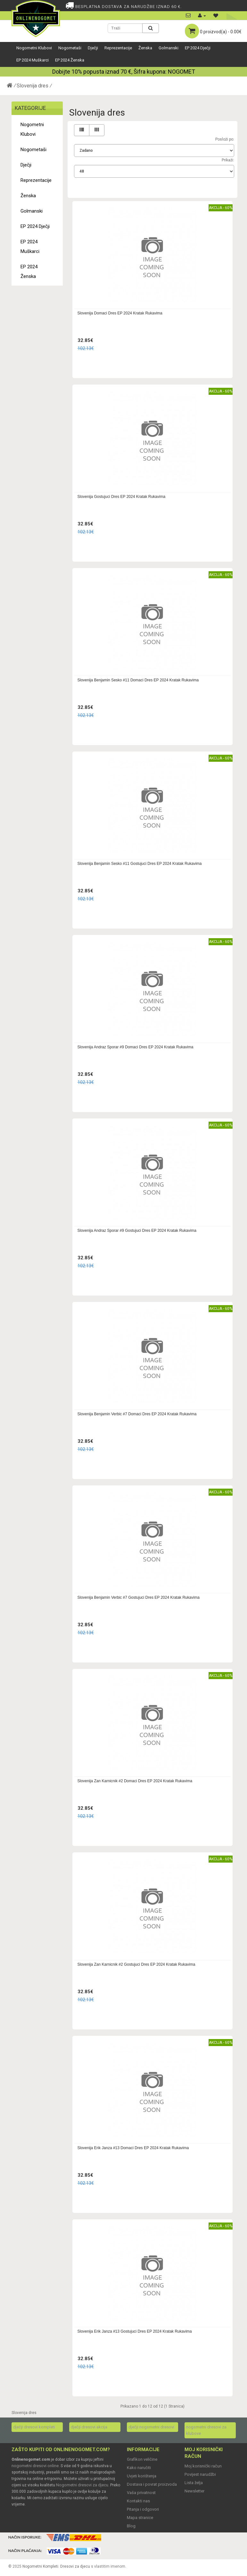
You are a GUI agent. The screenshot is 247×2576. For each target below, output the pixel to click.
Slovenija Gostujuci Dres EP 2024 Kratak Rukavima (122, 496)
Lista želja (194, 2482)
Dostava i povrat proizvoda (152, 2484)
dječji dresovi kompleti (34, 2427)
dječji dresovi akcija (89, 2427)
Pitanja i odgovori (143, 2509)
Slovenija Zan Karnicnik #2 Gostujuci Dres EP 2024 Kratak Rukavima (136, 1964)
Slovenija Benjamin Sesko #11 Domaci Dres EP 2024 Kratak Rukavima (138, 680)
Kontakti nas (138, 2501)
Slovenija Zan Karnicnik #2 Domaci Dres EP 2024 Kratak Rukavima (135, 1781)
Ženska (145, 47)
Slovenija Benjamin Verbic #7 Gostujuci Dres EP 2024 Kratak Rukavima (139, 1597)
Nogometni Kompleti (40, 2566)
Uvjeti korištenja (141, 2476)
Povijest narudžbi (200, 2474)
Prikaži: (228, 160)
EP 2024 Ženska (69, 60)
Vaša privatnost (141, 2492)
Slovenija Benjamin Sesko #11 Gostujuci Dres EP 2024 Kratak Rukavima (140, 863)
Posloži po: (224, 139)
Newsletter (194, 2491)
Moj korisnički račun (203, 2466)
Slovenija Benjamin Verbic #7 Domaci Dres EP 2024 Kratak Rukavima (137, 1414)
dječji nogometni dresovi (151, 2427)
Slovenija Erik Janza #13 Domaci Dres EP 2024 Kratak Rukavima (133, 2148)
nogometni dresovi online (35, 2465)
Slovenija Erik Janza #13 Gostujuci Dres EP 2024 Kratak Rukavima (135, 2331)
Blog (131, 2525)
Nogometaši (69, 47)
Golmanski (168, 47)
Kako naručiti (139, 2467)
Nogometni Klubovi (34, 47)
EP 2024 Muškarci (32, 60)
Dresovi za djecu (75, 2566)
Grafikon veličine (142, 2459)
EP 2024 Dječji (197, 47)
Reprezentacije (118, 47)
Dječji (93, 47)
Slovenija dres (32, 86)
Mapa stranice (140, 2517)
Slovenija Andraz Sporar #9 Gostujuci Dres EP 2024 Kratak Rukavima (137, 1230)
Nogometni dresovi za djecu (82, 2485)
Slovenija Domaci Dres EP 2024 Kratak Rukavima (120, 313)
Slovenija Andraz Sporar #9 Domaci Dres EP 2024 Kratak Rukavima (135, 1047)
